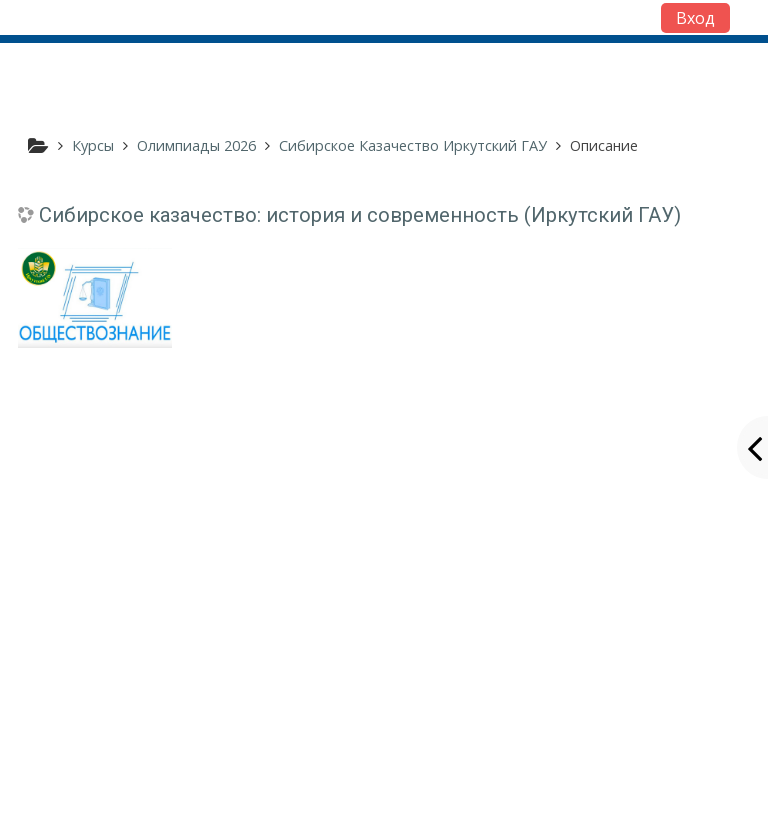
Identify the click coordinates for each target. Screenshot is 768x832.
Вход (695, 18)
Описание (604, 145)
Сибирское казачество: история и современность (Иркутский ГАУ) (360, 215)
